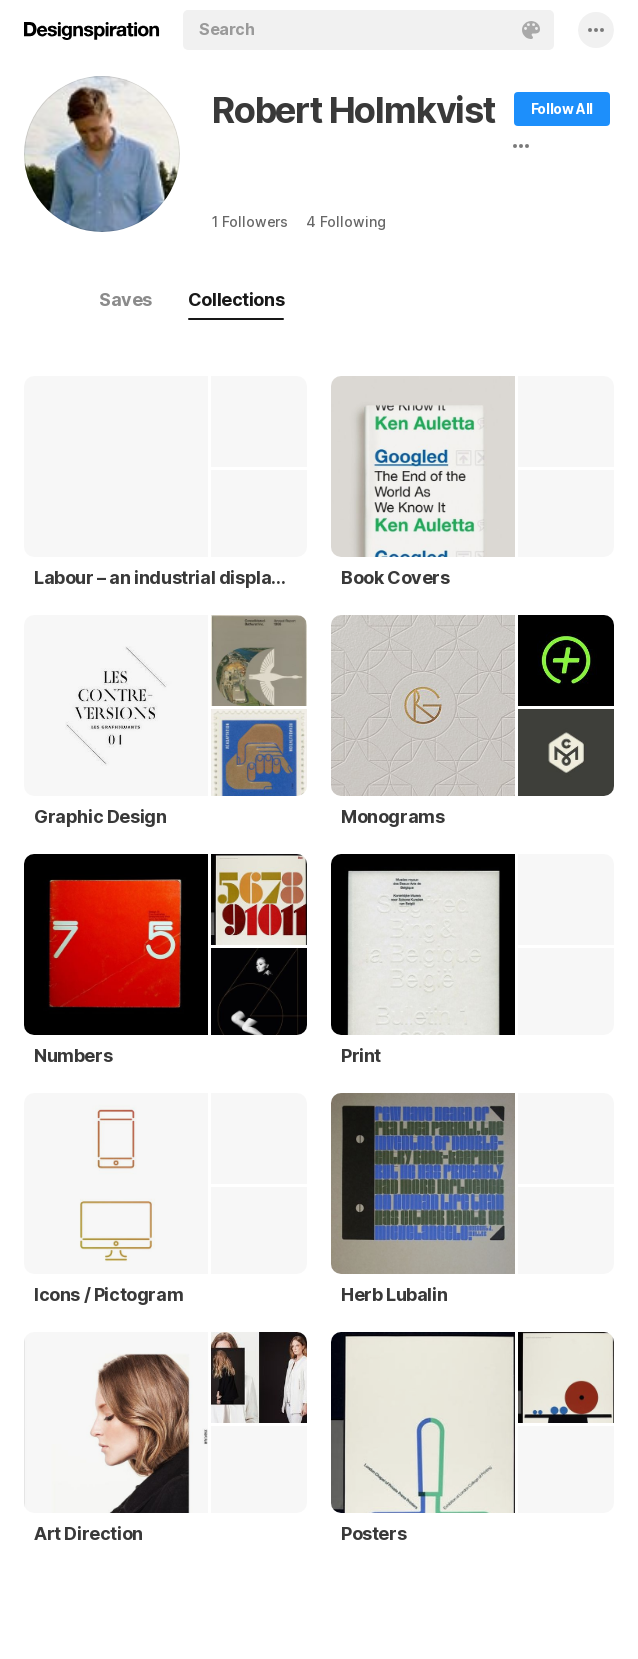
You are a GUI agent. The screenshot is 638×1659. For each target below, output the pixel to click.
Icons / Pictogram (108, 1294)
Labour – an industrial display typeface (160, 577)
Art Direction (88, 1533)
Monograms (392, 816)
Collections (236, 299)
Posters (373, 1533)
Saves (125, 299)
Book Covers (395, 577)
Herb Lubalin (394, 1294)
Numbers (73, 1055)
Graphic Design (100, 816)
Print (361, 1055)
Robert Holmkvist (353, 110)
